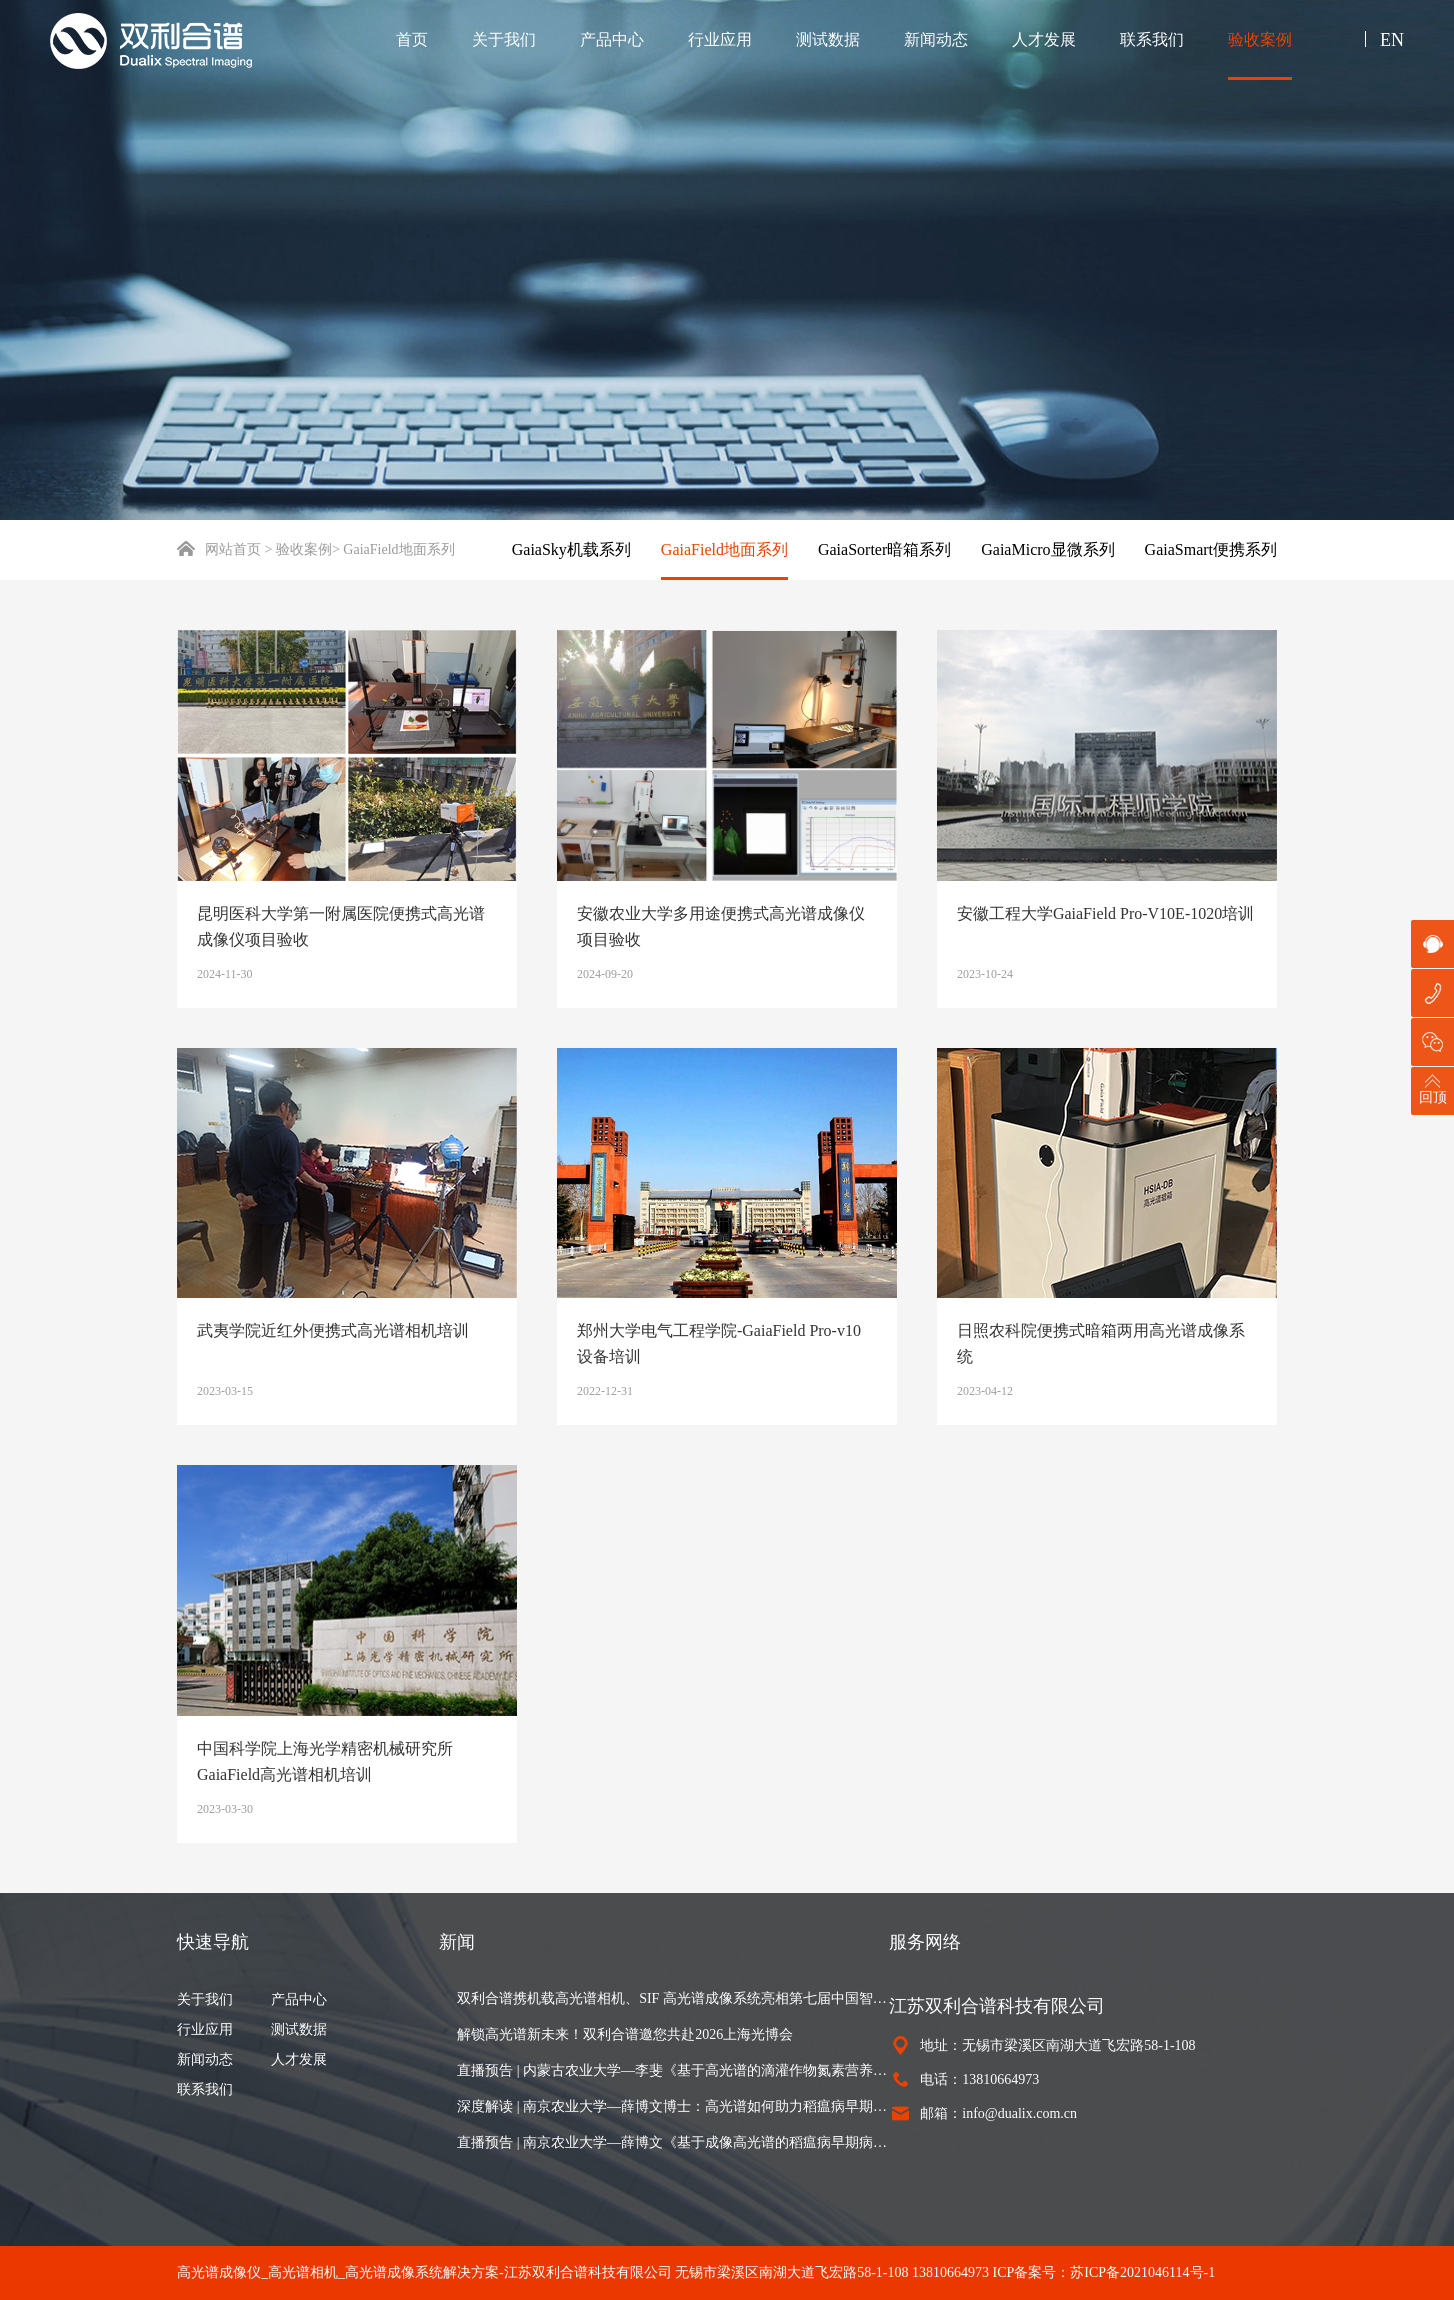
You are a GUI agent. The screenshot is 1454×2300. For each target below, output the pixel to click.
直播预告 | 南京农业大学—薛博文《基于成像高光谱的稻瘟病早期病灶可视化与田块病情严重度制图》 (673, 2142)
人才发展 (1044, 39)
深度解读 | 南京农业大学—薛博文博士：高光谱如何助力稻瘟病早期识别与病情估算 (673, 2106)
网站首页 (219, 549)
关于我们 (504, 39)
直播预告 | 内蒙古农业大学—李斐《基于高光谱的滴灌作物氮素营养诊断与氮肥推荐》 (673, 2070)
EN (1392, 40)
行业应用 (720, 39)
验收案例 (1260, 39)
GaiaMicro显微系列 (1047, 549)
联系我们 (1152, 39)
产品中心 (612, 39)
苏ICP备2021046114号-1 (1142, 2272)
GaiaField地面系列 (724, 549)
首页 (412, 39)
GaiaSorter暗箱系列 (884, 549)
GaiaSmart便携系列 (1211, 549)
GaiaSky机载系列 (571, 549)
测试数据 (828, 39)
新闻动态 (936, 39)
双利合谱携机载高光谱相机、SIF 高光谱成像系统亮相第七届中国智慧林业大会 (673, 1998)
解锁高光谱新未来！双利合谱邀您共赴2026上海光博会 (625, 2034)
